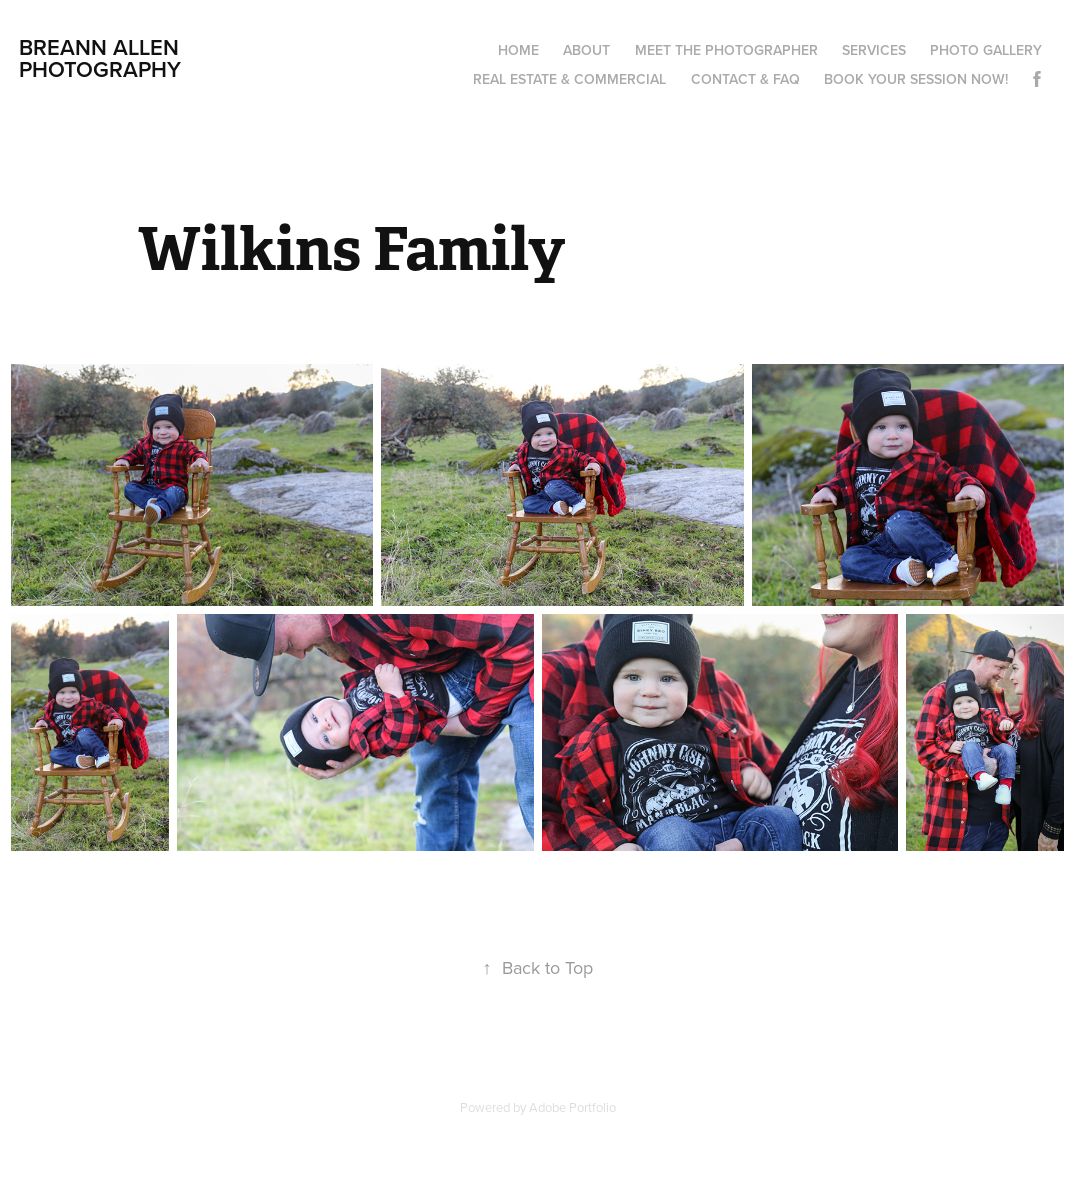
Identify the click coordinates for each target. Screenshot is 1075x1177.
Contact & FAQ (745, 79)
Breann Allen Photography (102, 58)
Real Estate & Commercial (569, 79)
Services (874, 50)
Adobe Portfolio (572, 1107)
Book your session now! (916, 79)
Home (518, 50)
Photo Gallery (986, 50)
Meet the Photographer (726, 50)
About (586, 50)
